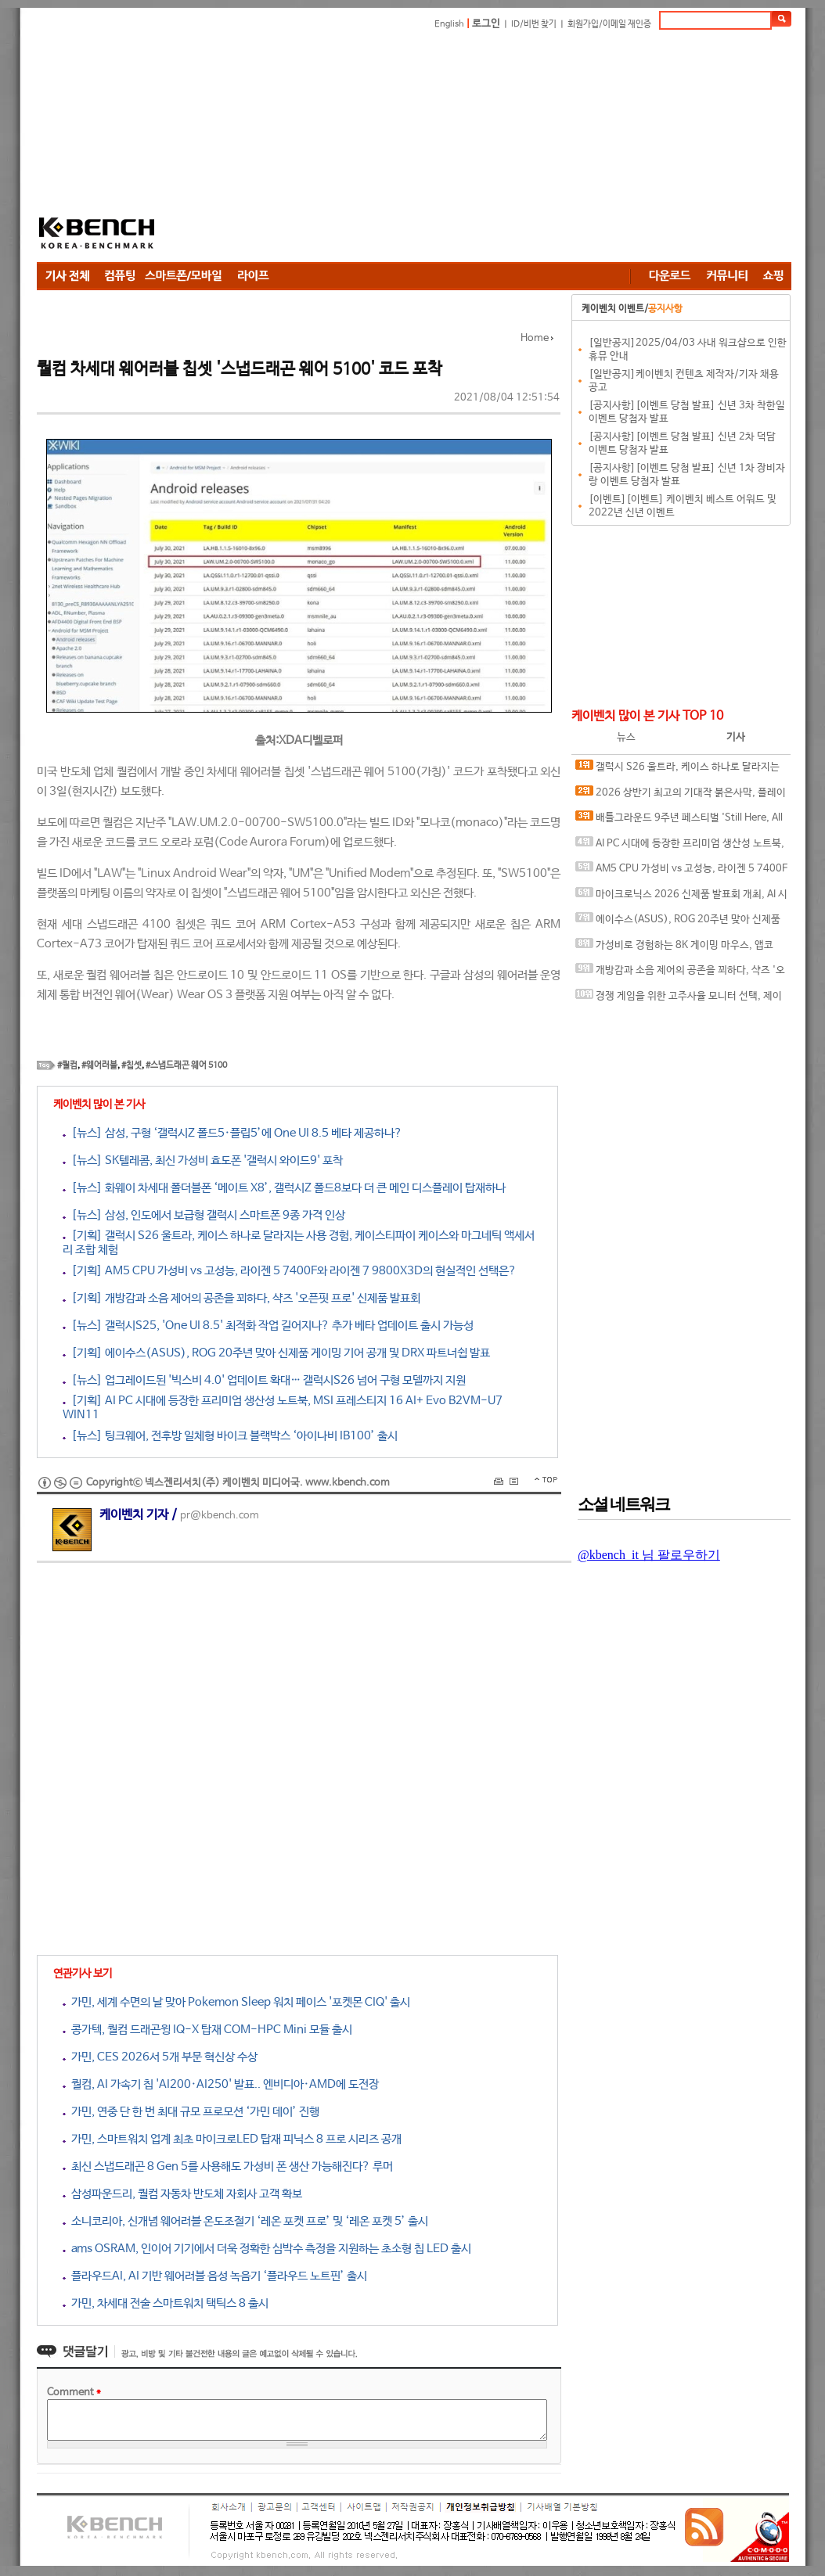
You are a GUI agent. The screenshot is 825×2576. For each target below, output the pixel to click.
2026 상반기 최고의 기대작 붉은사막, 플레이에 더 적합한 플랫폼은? (680, 796)
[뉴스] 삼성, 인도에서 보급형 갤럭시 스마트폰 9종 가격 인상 (204, 1215)
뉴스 (626, 737)
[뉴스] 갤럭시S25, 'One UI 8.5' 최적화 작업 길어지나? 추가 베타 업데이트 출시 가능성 (268, 1325)
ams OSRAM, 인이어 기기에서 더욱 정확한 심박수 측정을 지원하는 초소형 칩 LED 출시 (267, 2248)
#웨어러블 (99, 1065)
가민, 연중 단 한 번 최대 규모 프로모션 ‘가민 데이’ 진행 (191, 2111)
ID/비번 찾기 (534, 24)
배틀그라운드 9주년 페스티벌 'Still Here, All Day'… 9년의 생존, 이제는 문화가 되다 (679, 821)
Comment (74, 2392)
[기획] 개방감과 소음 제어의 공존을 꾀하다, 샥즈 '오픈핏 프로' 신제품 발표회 (241, 1298)
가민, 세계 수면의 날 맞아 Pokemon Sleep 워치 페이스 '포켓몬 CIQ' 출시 (236, 2002)
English (449, 24)
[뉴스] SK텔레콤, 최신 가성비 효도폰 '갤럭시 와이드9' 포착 (203, 1160)
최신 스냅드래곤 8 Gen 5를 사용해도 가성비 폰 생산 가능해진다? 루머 (228, 2166)
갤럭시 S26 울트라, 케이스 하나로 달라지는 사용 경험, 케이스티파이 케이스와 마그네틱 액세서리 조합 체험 (681, 770)
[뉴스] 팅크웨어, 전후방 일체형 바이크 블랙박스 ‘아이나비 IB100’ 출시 (230, 1435)
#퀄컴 (67, 1065)
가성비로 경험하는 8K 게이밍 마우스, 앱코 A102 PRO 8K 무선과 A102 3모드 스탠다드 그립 (679, 948)
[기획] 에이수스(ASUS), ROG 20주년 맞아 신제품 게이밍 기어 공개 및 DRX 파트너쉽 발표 (276, 1353)
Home (535, 338)
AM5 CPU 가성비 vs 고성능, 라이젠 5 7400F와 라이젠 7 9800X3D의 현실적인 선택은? (681, 871)
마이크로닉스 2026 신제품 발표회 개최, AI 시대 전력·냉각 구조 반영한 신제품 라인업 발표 (681, 897)
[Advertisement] (411, 148)
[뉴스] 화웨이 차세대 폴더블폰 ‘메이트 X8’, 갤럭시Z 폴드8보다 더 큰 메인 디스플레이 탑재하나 (284, 1188)
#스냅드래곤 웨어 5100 (186, 1065)
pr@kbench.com (219, 1516)
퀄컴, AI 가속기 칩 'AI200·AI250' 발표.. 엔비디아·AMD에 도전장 (221, 2084)
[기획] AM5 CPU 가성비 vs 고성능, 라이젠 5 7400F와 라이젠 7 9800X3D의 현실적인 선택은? (290, 1270)
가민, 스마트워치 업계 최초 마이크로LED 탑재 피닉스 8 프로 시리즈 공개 (232, 2139)
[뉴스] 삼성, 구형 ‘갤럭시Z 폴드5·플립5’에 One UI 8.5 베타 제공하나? (232, 1133)
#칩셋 (131, 1065)
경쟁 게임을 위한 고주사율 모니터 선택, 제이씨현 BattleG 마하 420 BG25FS (678, 999)
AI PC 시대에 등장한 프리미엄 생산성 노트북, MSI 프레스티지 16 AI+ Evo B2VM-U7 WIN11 (679, 846)
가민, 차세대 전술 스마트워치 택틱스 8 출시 (165, 2303)
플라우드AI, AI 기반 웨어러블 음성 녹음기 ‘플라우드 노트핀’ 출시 (215, 2276)
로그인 (486, 24)
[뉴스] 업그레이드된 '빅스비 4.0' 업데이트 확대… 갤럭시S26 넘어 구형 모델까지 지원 (264, 1380)
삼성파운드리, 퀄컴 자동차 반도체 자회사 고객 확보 (182, 2194)
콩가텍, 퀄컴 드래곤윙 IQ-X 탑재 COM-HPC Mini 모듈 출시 (207, 2029)
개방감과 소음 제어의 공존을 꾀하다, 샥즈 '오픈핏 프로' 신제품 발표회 (680, 973)
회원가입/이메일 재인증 (609, 24)
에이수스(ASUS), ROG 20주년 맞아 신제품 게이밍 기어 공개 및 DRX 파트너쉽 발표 (677, 922)
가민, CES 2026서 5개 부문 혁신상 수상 (160, 2057)
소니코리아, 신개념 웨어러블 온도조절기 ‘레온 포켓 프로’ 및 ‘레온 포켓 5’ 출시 (245, 2221)
